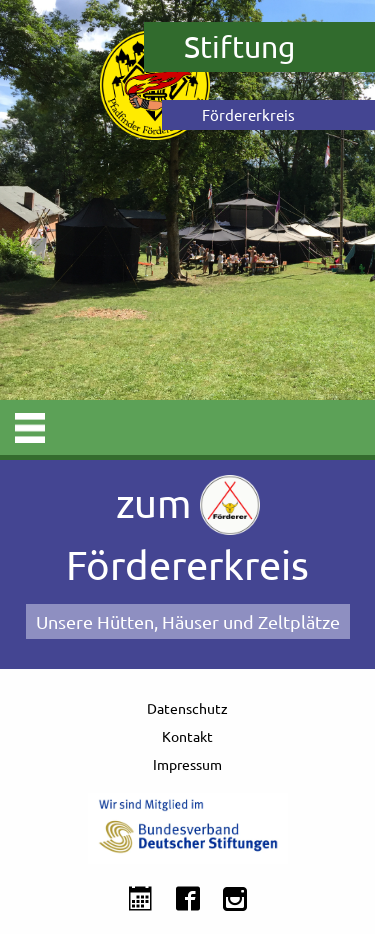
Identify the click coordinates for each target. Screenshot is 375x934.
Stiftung (239, 46)
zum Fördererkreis (187, 531)
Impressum (187, 764)
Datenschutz (187, 708)
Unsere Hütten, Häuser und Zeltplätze (188, 621)
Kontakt (187, 736)
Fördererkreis (248, 114)
